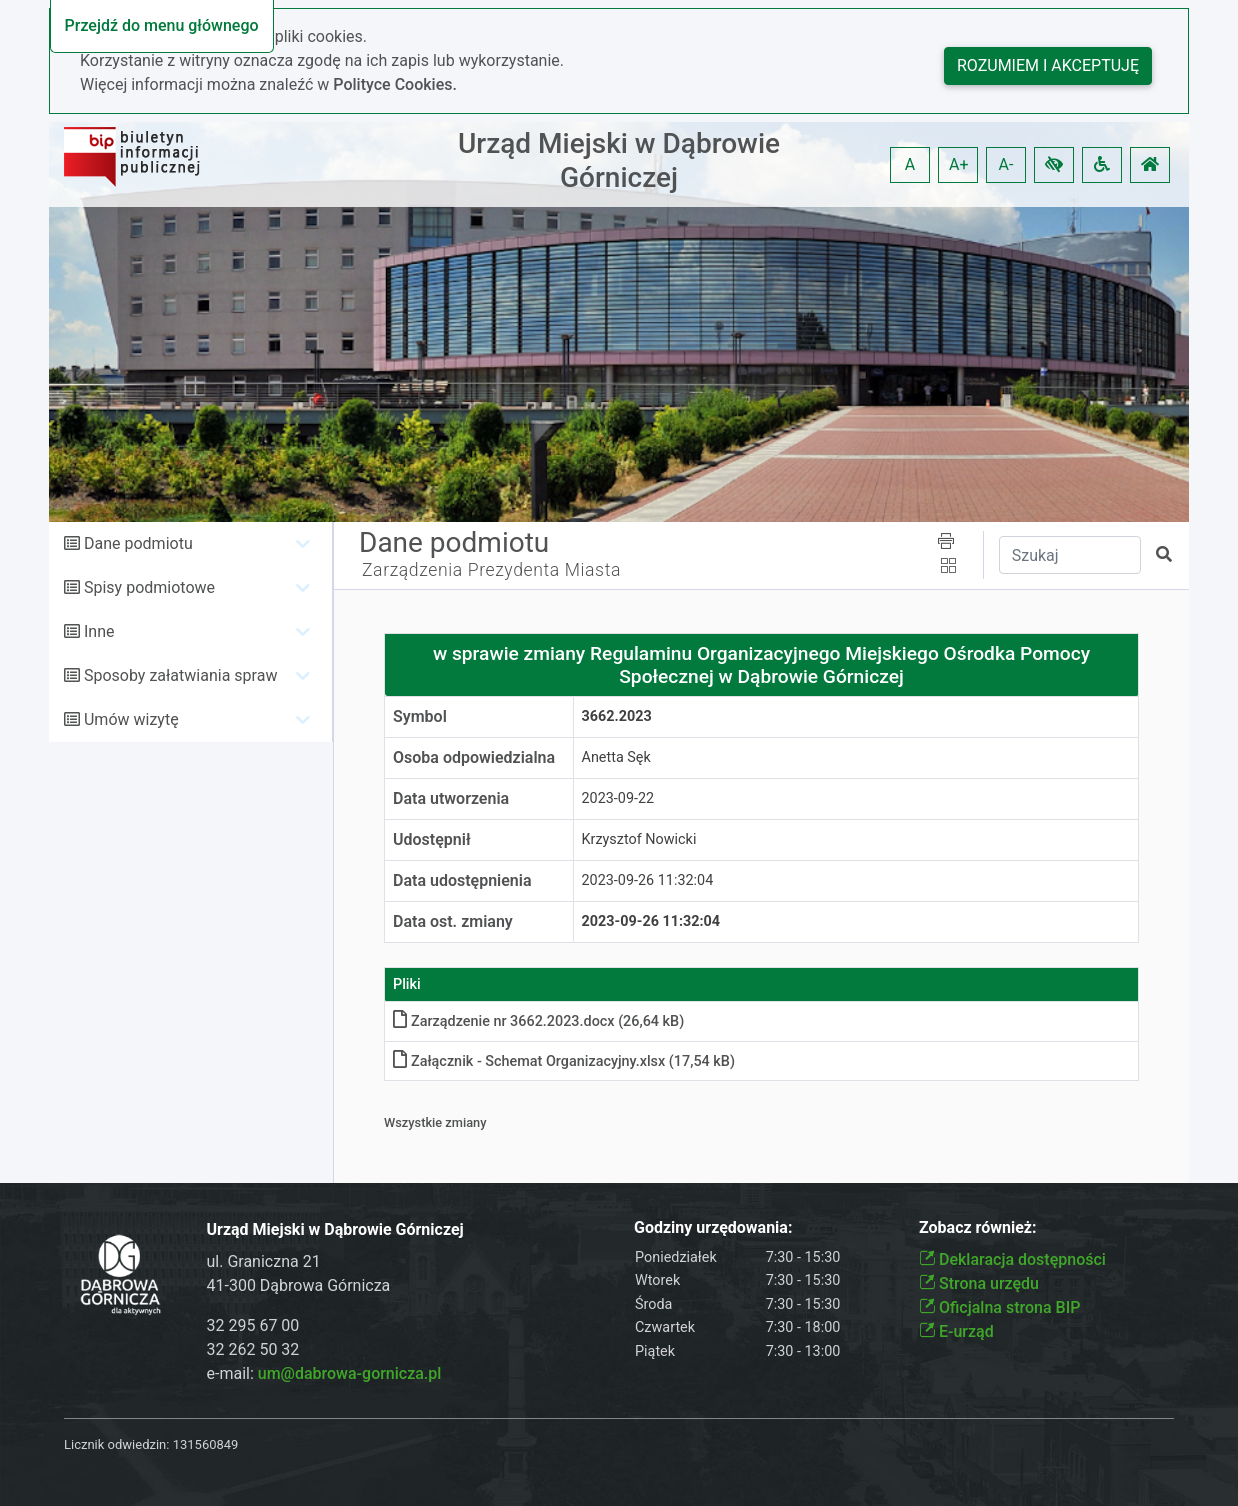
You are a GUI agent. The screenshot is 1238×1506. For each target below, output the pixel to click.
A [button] (910, 164)
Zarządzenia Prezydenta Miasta (491, 570)
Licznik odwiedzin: (116, 1444)
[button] (1054, 165)
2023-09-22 (618, 798)
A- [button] (1006, 164)
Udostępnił (432, 839)
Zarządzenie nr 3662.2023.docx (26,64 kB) (538, 1021)
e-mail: (324, 1373)
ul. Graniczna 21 (264, 1261)
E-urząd (956, 1331)
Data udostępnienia (462, 880)
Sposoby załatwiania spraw (180, 675)
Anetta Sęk (616, 757)
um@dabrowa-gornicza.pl (350, 1373)
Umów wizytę (131, 719)
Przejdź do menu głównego (162, 25)
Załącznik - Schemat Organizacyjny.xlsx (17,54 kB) (564, 1061)
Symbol (420, 716)
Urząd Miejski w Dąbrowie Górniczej (619, 160)
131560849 (206, 1444)
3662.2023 (617, 716)
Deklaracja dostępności (1012, 1259)
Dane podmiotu (138, 543)
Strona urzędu (979, 1283)
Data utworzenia (451, 798)
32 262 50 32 (253, 1349)
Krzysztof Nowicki (639, 839)
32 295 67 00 (253, 1325)
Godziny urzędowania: (713, 1227)
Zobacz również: (978, 1227)
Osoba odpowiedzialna (474, 757)
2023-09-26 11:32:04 (648, 880)
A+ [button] (959, 164)
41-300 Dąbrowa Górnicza (299, 1285)
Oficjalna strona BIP (999, 1307)
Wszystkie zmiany (435, 1122)
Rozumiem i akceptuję (1048, 65)
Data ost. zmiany (453, 921)
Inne (99, 631)
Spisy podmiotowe (149, 587)
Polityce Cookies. (395, 84)
